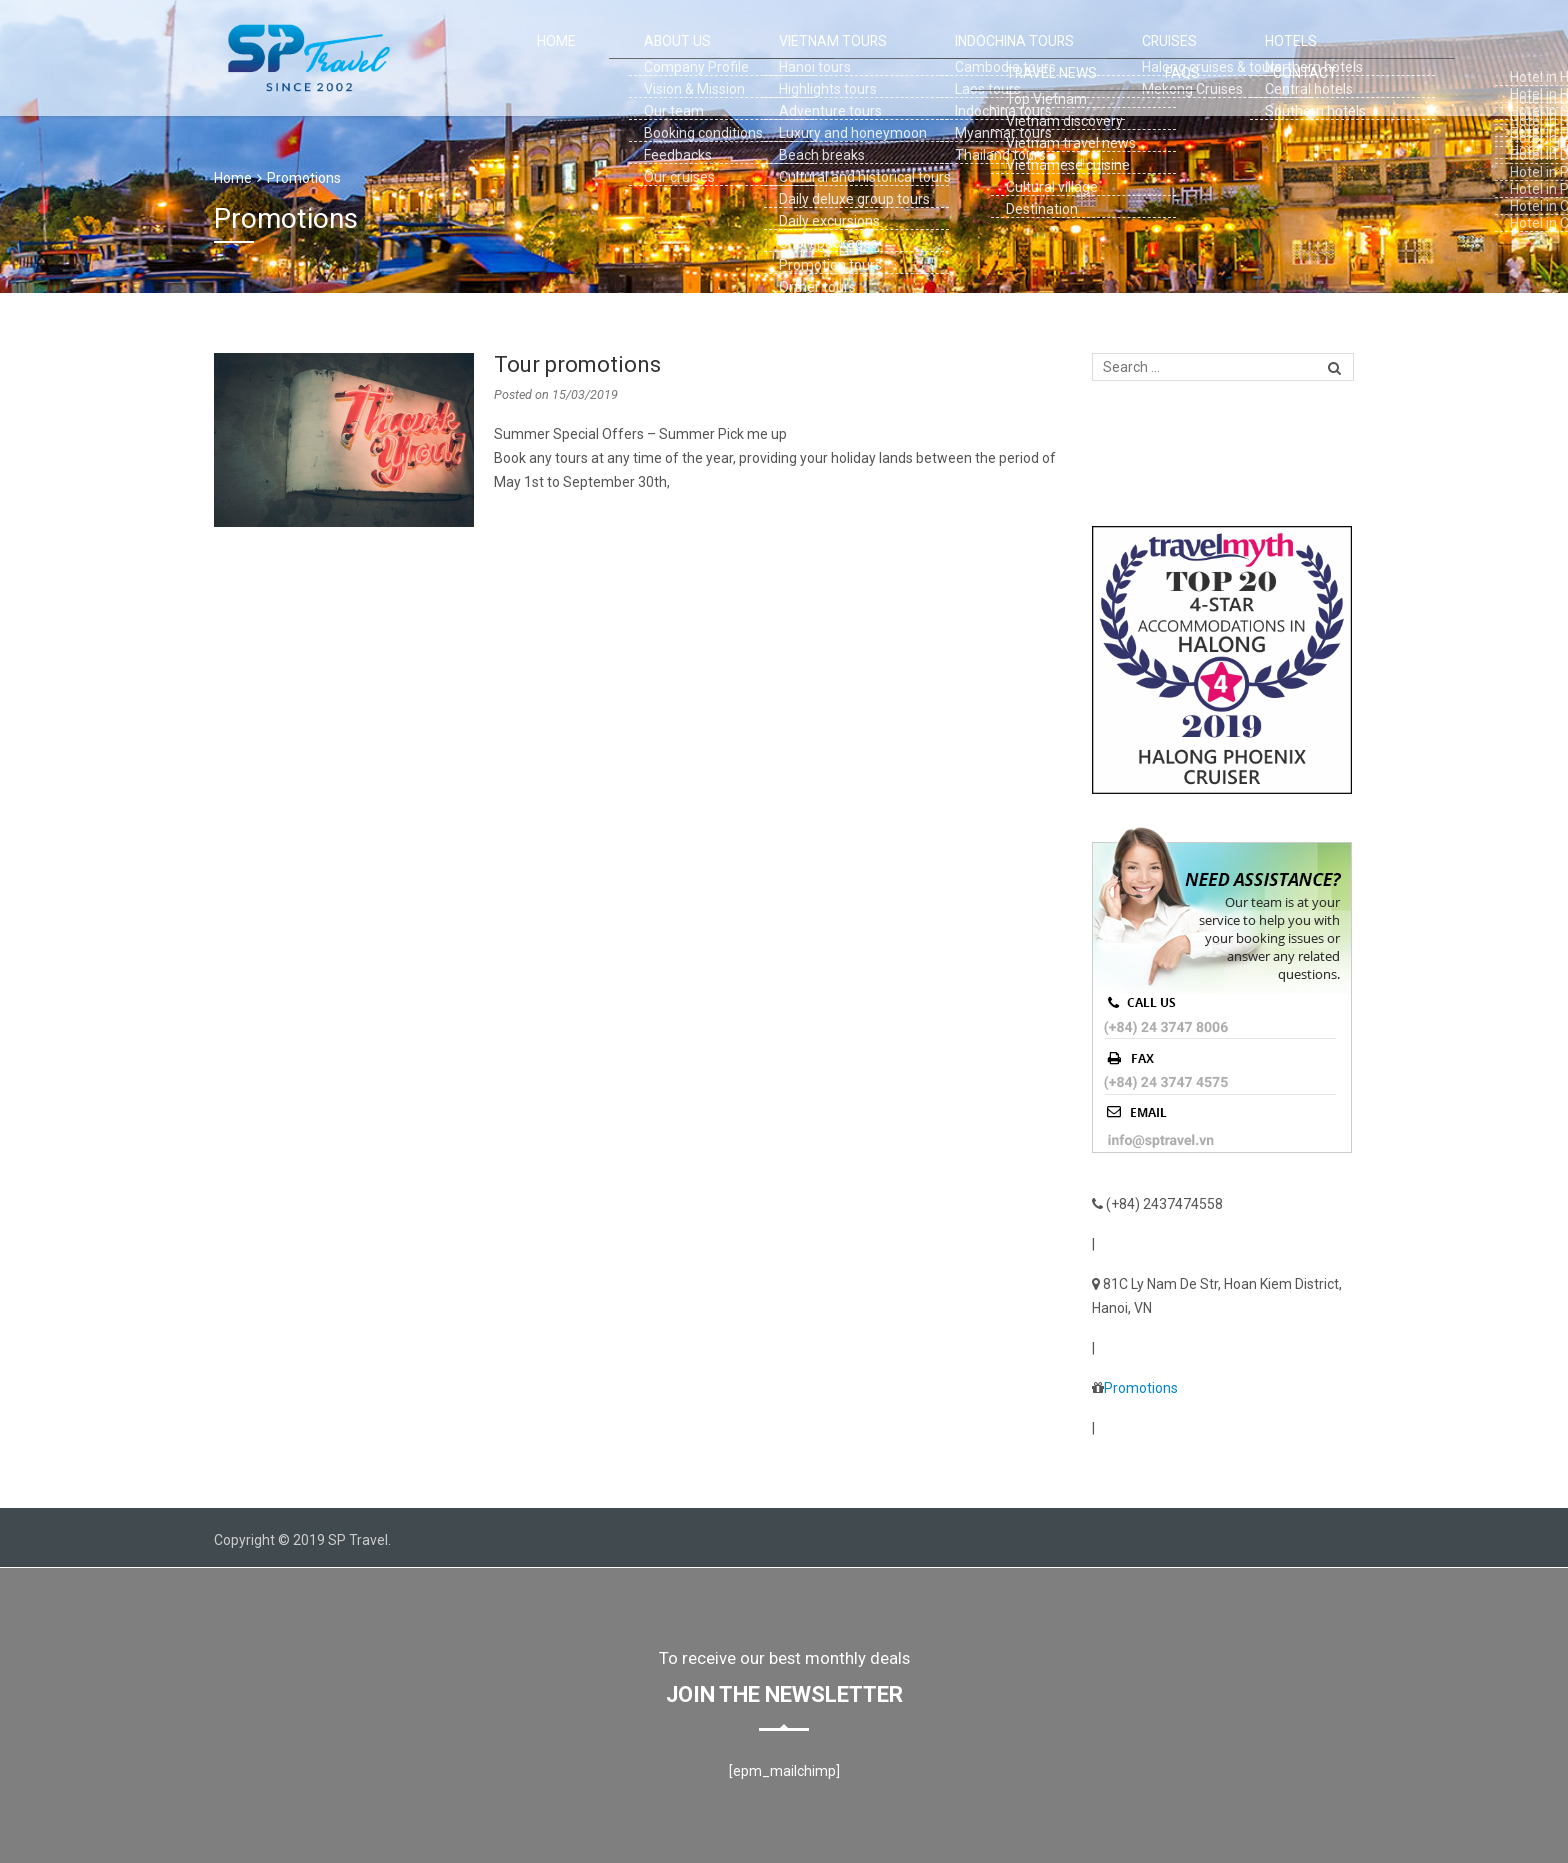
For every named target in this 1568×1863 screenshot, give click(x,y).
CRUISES (958, 58)
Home (503, 58)
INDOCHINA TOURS (841, 58)
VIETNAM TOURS (702, 58)
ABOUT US (587, 58)
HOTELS (1043, 58)
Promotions (304, 178)
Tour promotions (577, 364)
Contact (1324, 58)
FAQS (1238, 58)
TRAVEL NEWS (1144, 58)
